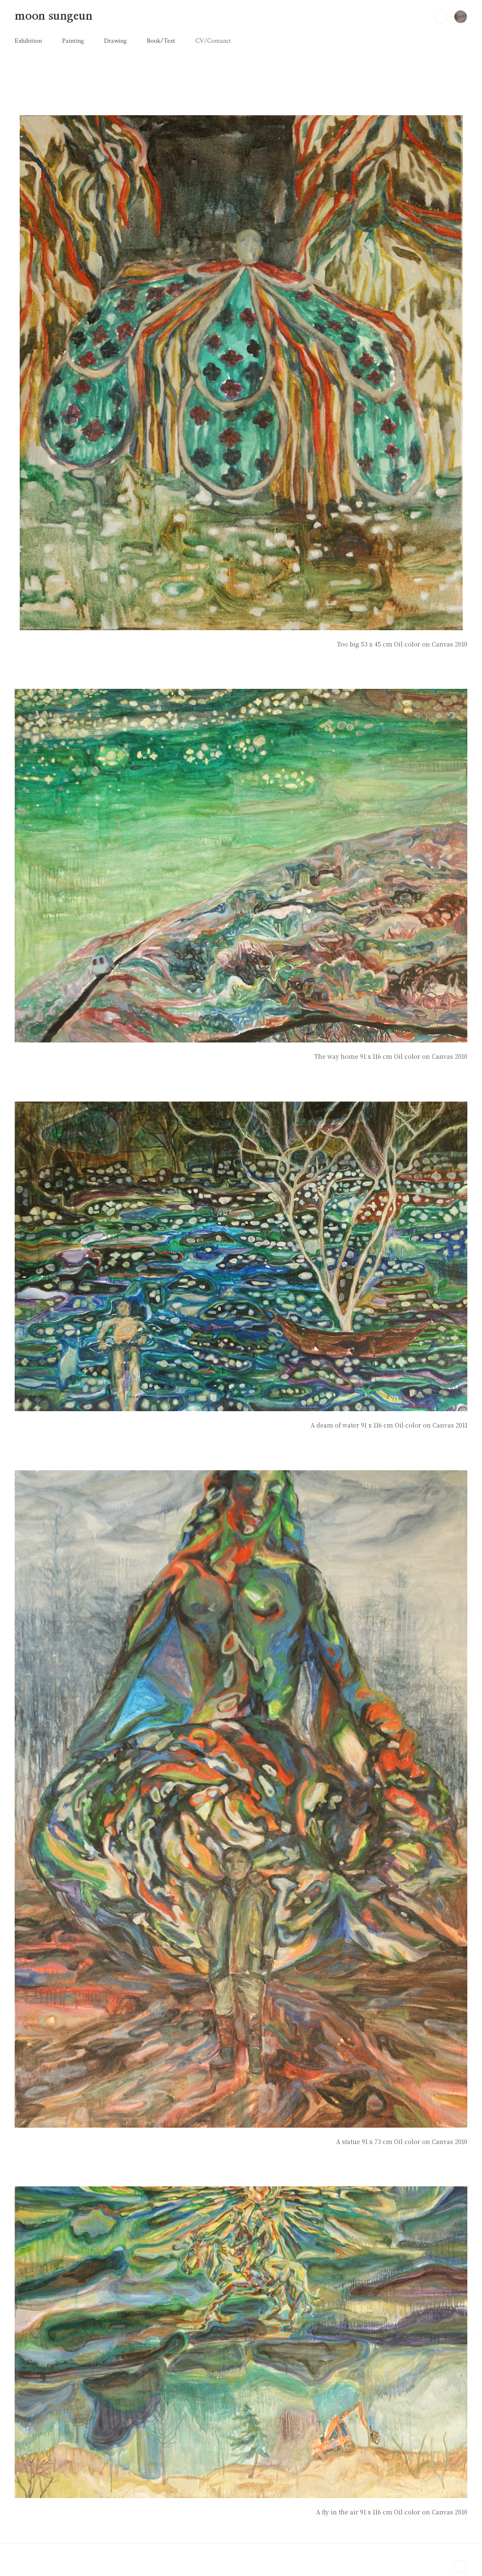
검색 (441, 16)
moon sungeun (54, 16)
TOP (460, 2566)
